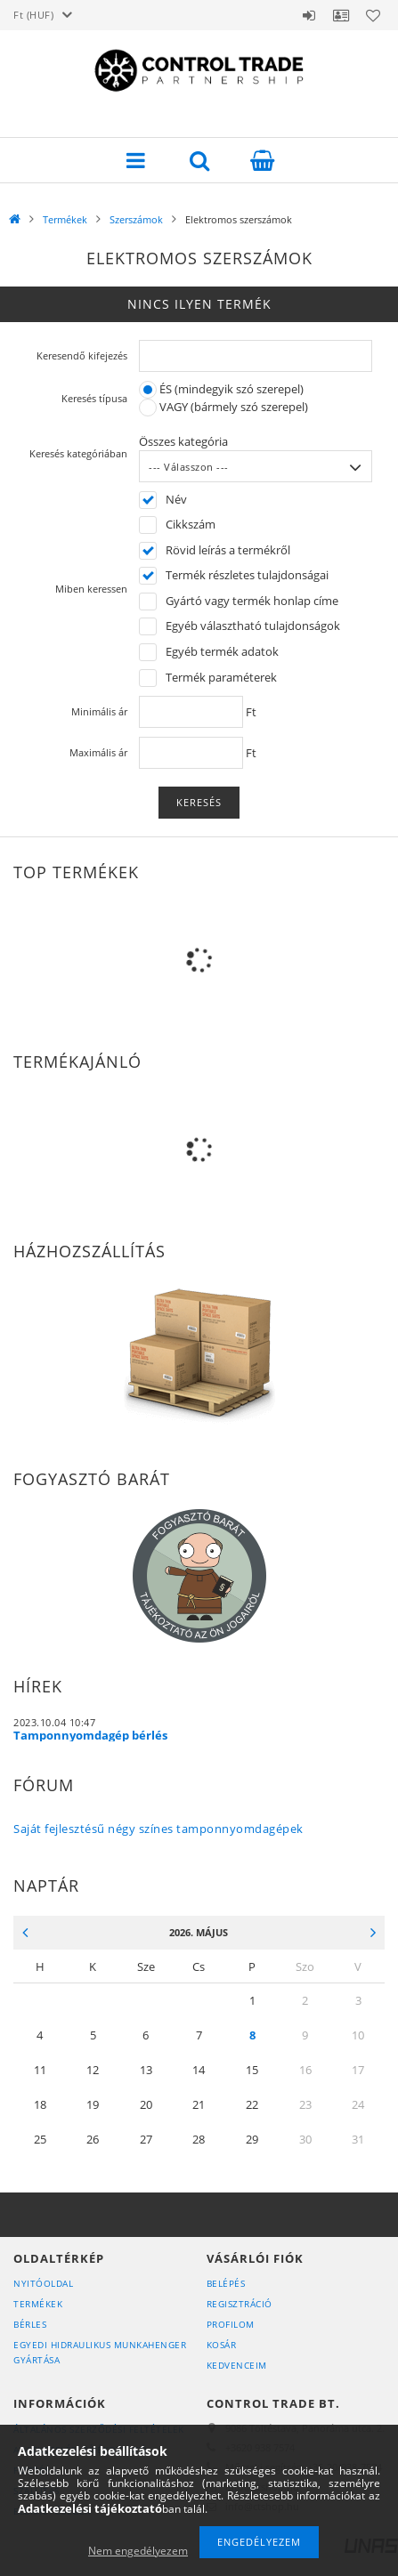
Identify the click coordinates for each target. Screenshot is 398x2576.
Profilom (231, 2324)
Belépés (309, 15)
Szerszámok (136, 219)
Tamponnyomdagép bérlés (90, 1735)
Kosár (222, 2344)
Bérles (29, 2324)
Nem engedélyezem (138, 2550)
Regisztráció (239, 2303)
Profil (341, 15)
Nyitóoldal (43, 2283)
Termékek (65, 219)
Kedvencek (373, 15)
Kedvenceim (237, 2365)
